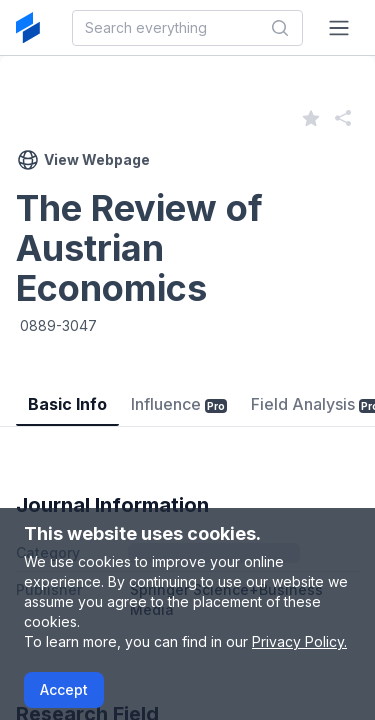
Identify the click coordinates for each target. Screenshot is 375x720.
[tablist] (187, 389)
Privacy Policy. (299, 641)
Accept (64, 689)
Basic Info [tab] (67, 404)
